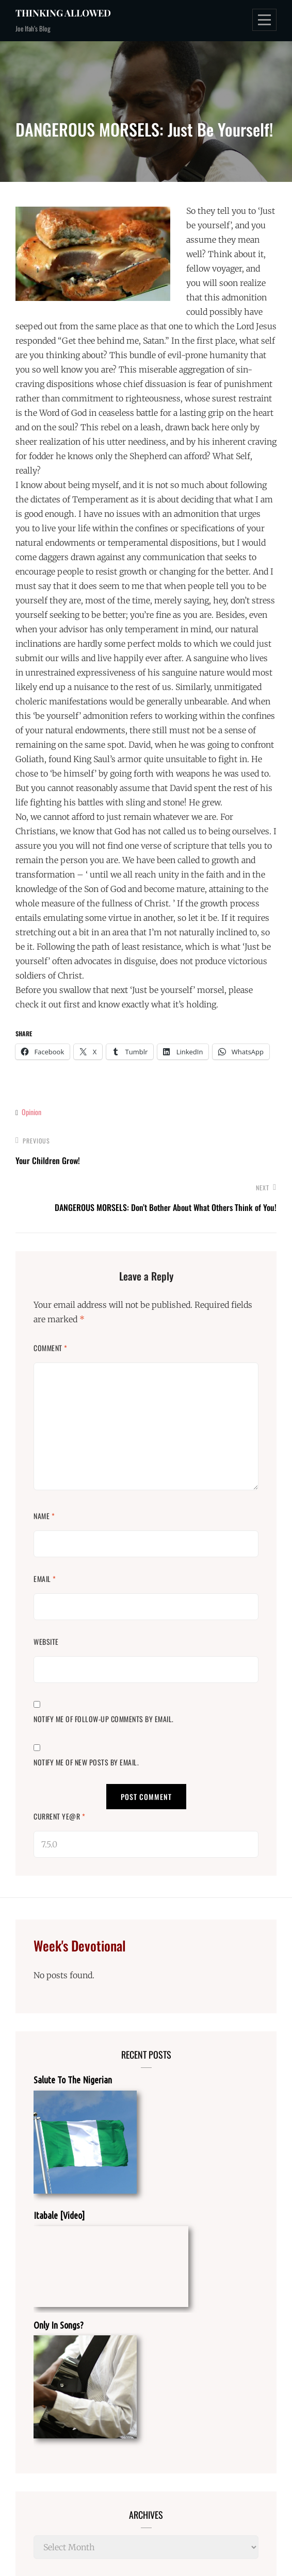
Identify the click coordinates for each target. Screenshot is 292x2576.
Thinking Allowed (63, 13)
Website (46, 1641)
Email (45, 1578)
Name (44, 1515)
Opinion (31, 1111)
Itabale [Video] (59, 2215)
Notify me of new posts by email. (86, 1762)
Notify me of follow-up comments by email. (104, 1718)
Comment (51, 1347)
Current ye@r (59, 1816)
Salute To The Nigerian (73, 2080)
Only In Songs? (59, 2325)
